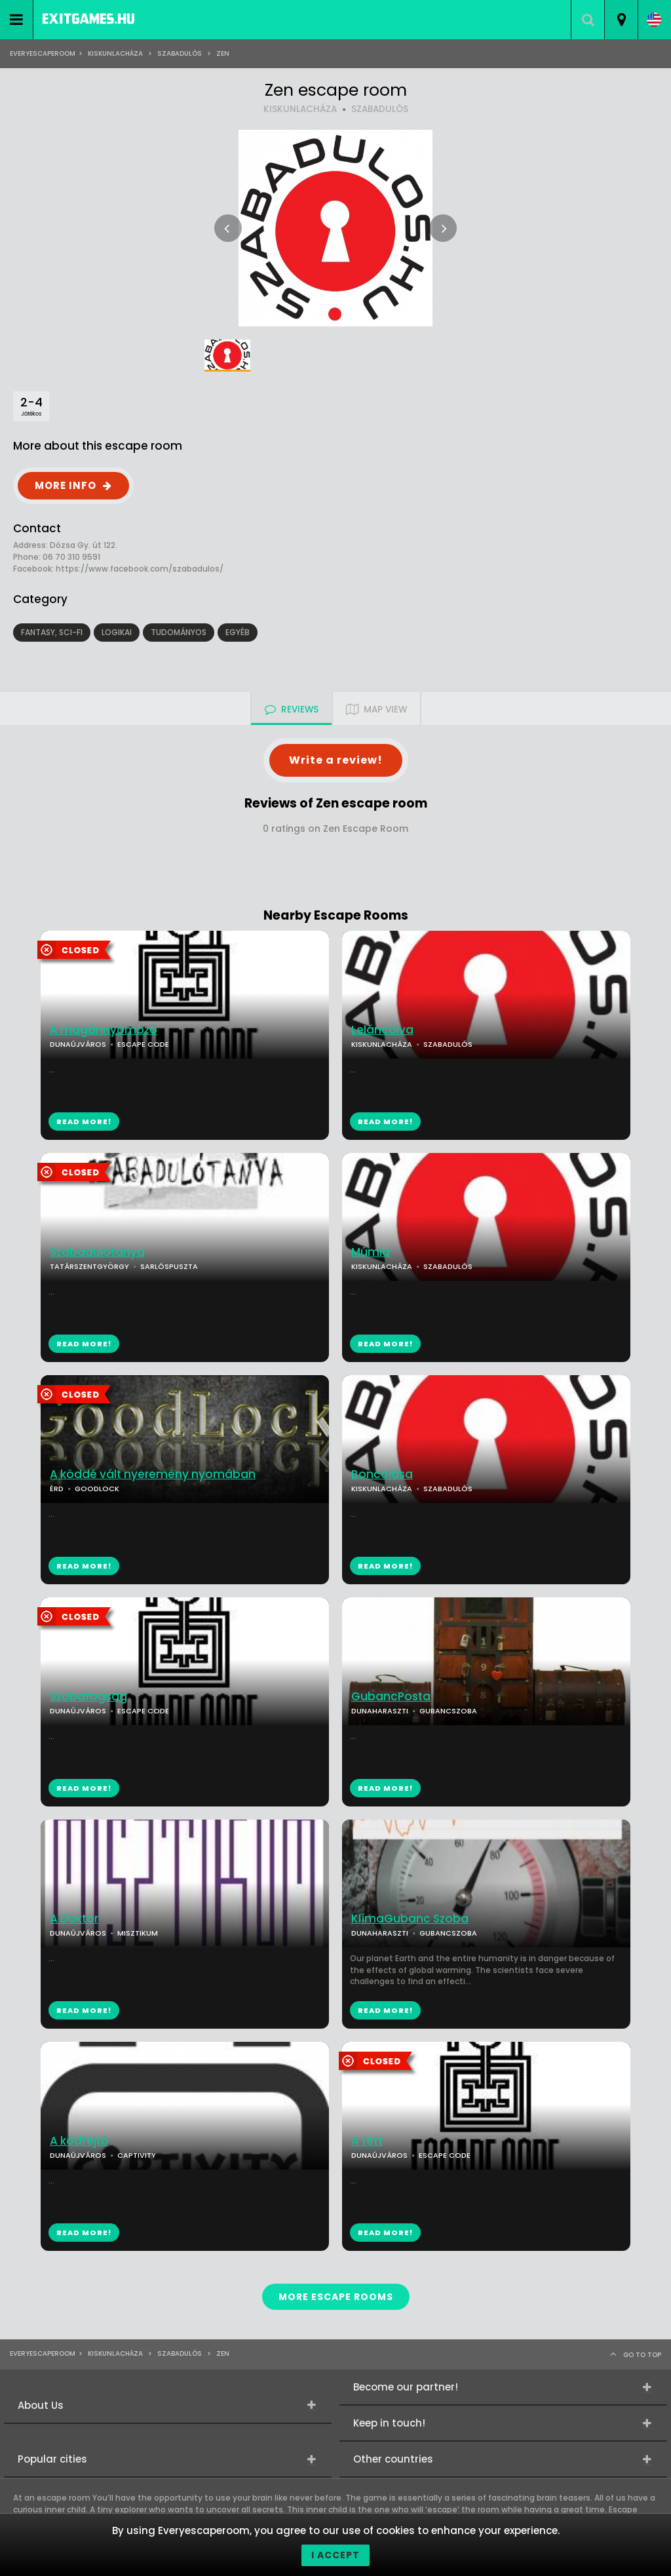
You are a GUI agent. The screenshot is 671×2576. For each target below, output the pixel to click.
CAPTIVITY (136, 2155)
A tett (367, 2141)
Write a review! (336, 760)
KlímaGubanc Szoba (410, 1919)
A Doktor (74, 1919)
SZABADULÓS (179, 53)
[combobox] (621, 19)
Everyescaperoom (42, 53)
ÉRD (57, 1488)
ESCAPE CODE (143, 1044)
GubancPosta (391, 1697)
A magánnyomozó (103, 1030)
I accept (335, 2555)
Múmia (370, 1252)
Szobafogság (88, 1697)
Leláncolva (382, 1030)
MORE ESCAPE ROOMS (335, 2296)
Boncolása (382, 1474)
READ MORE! (385, 1121)
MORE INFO (65, 485)
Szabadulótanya (97, 1252)
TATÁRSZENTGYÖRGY (89, 1266)
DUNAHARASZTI (379, 1711)
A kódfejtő (79, 2141)
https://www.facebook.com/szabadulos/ (139, 568)
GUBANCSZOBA (448, 1711)
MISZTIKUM (137, 1933)
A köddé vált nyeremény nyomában (153, 1474)
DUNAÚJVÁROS (78, 1044)
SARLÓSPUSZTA (169, 1266)
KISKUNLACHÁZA (300, 109)
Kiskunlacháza (115, 53)
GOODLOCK (97, 1488)
